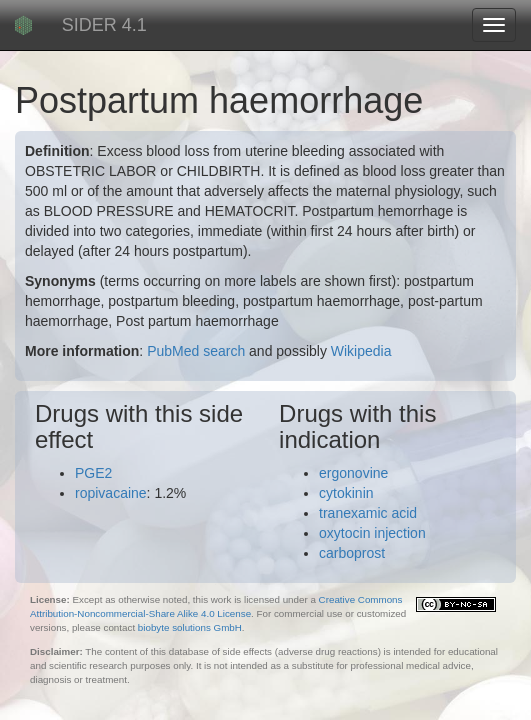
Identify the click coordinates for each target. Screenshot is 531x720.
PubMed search (196, 351)
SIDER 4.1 (104, 25)
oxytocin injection (372, 533)
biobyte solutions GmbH (190, 627)
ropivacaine (111, 493)
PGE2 (93, 473)
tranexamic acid (368, 513)
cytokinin (346, 493)
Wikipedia (361, 351)
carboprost (352, 553)
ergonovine (353, 473)
